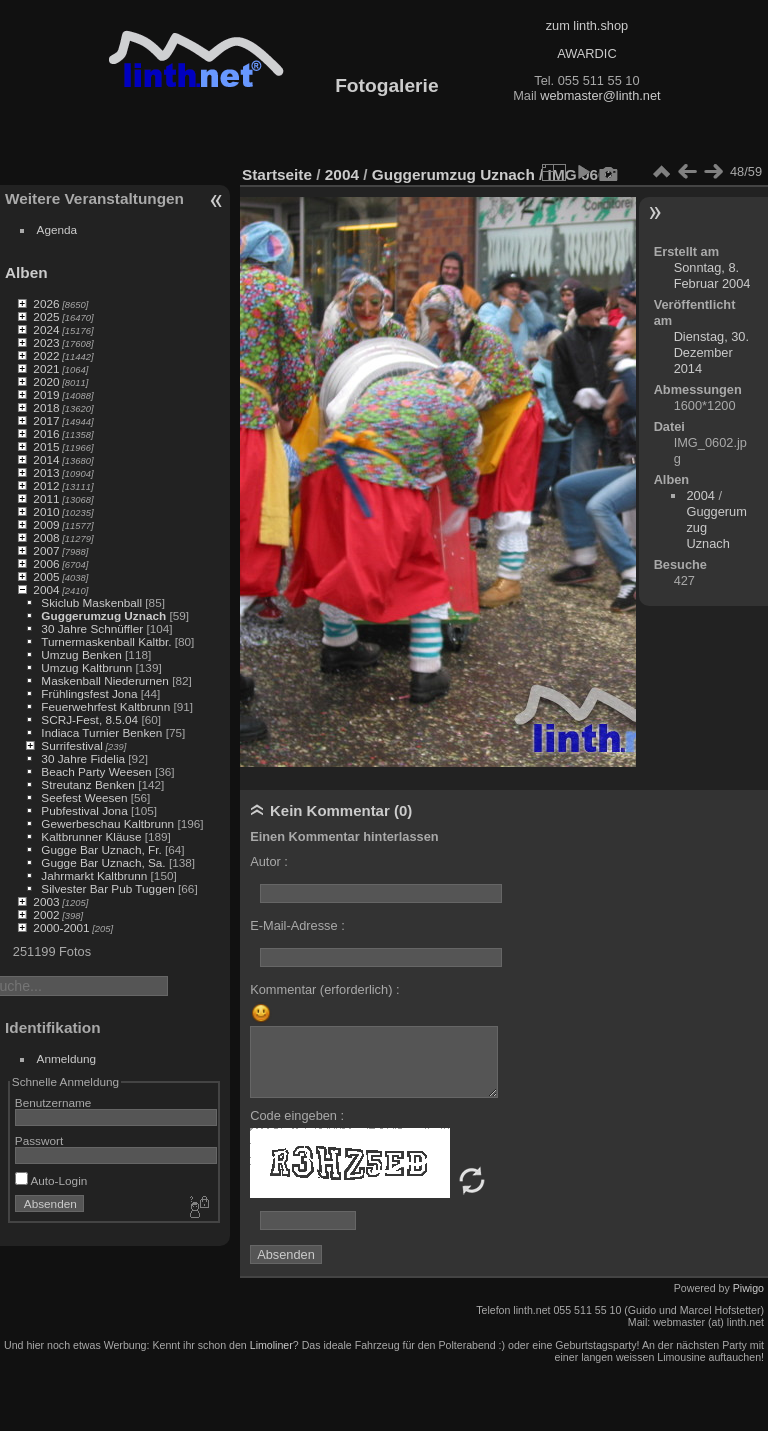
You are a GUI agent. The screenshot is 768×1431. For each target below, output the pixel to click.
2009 (46, 524)
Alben (26, 272)
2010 (46, 511)
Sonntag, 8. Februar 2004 (712, 275)
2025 (46, 316)
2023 (46, 342)
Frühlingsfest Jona (89, 693)
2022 (46, 355)
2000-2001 (61, 927)
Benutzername (53, 1102)
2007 (46, 550)
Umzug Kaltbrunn (86, 667)
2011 (46, 498)
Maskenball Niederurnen (105, 680)
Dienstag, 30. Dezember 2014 (711, 352)
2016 (46, 433)
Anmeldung (67, 1058)
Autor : (269, 861)
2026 (46, 303)
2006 (46, 563)
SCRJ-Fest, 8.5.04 (89, 719)
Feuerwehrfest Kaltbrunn (105, 706)
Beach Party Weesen (96, 771)
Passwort (39, 1140)
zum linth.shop (587, 25)
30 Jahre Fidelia (83, 758)
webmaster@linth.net (600, 95)
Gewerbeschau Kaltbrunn (107, 823)
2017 (46, 420)
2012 (46, 485)
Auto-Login (51, 1180)
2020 (46, 381)
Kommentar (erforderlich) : (324, 989)
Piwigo (748, 1288)
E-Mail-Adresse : (297, 925)
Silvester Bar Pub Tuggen (107, 888)
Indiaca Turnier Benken (101, 732)
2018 (46, 407)
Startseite (277, 174)
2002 (46, 914)
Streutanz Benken (88, 784)
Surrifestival (71, 745)
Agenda (57, 229)
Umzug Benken (81, 654)
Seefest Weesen (84, 797)
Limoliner (271, 1345)
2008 (46, 537)
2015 (46, 446)
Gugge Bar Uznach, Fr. (101, 849)
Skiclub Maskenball (91, 602)
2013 (46, 472)
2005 (46, 576)
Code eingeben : (297, 1115)
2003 (46, 901)
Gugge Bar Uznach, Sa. (103, 862)
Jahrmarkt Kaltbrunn (94, 875)
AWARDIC (586, 53)
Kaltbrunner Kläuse (91, 836)
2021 (46, 368)
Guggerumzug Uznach (103, 615)
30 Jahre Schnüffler (92, 628)
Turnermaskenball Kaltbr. (106, 641)
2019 (46, 394)
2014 (46, 459)
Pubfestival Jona (84, 810)
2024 (46, 329)
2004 (46, 589)
